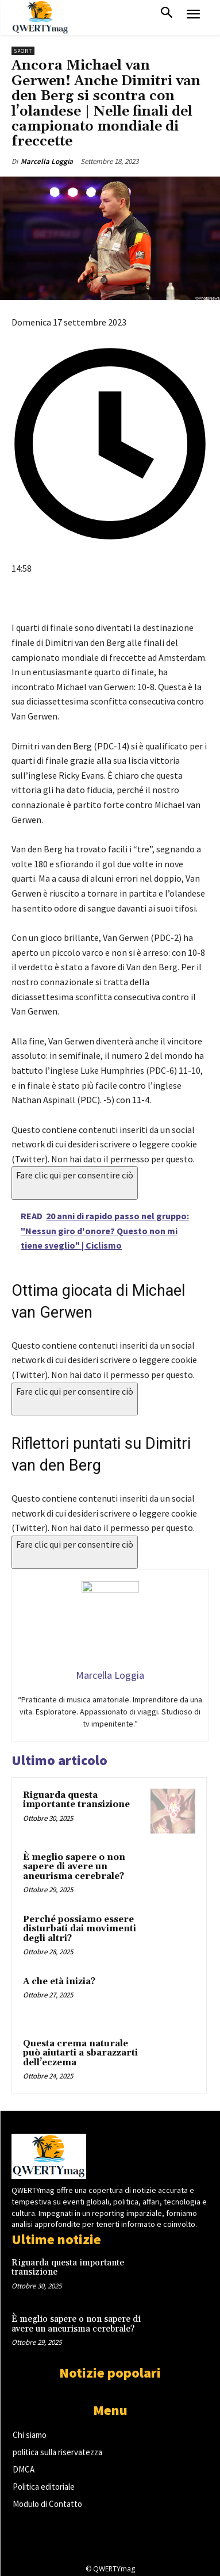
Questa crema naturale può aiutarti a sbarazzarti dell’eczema (80, 2053)
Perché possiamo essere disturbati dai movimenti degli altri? (79, 1929)
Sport (22, 51)
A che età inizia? (59, 1981)
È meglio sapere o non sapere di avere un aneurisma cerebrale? (74, 1867)
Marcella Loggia (47, 161)
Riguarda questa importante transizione (76, 1800)
